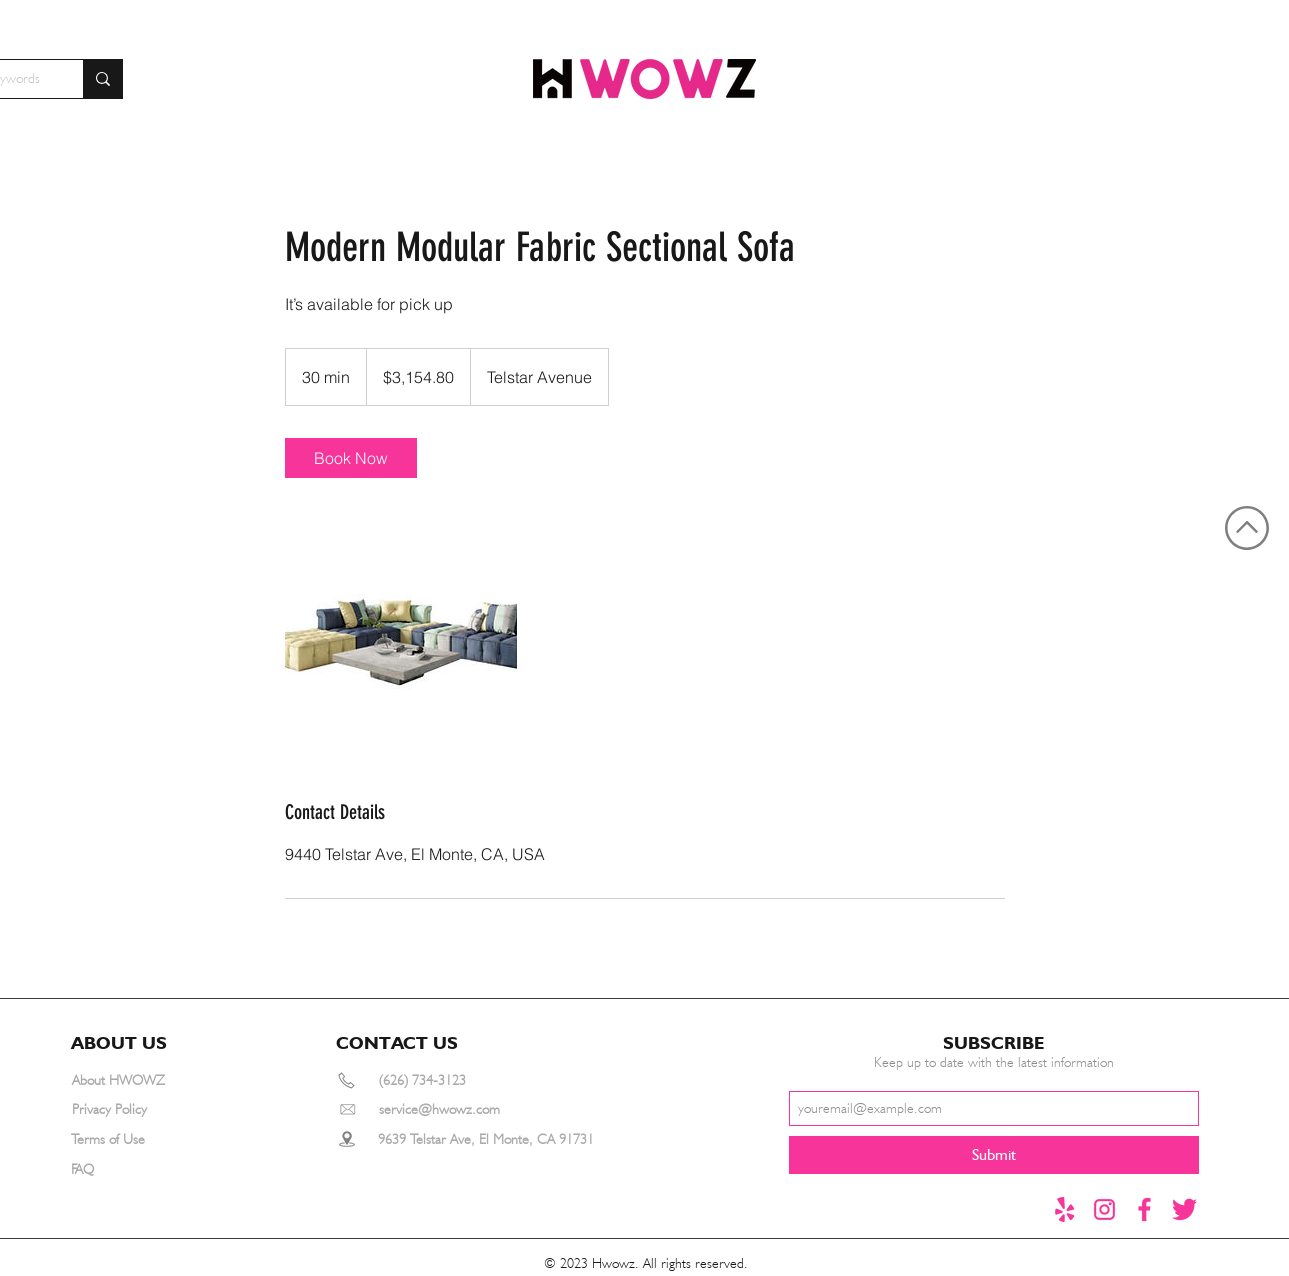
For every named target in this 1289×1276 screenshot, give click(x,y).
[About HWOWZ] (144, 1080)
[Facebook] (1144, 1209)
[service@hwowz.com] (463, 1109)
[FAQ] (143, 1169)
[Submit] (994, 1155)
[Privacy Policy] (144, 1109)
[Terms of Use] (143, 1139)
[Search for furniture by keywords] (102, 79)
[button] (127, 1043)
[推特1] (1184, 1209)
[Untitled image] (401, 638)
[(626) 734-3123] (451, 1080)
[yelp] (1064, 1209)
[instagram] (1104, 1209)
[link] (351, 458)
